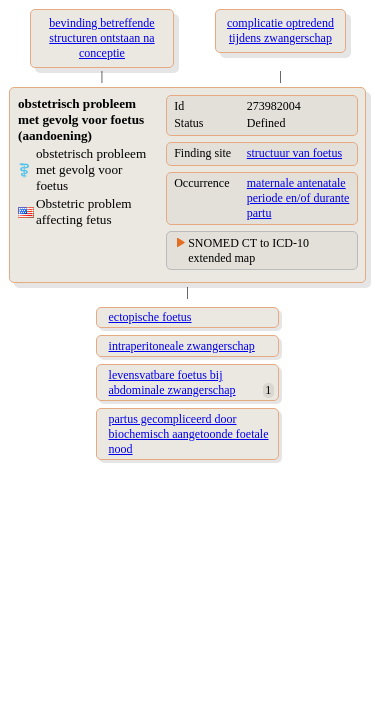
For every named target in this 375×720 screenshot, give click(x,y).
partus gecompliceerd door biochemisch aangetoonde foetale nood (189, 434)
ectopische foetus (150, 317)
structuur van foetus (294, 153)
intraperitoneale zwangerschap (182, 346)
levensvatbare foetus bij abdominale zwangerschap (172, 382)
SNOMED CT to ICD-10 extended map (248, 250)
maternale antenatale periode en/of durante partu (298, 198)
